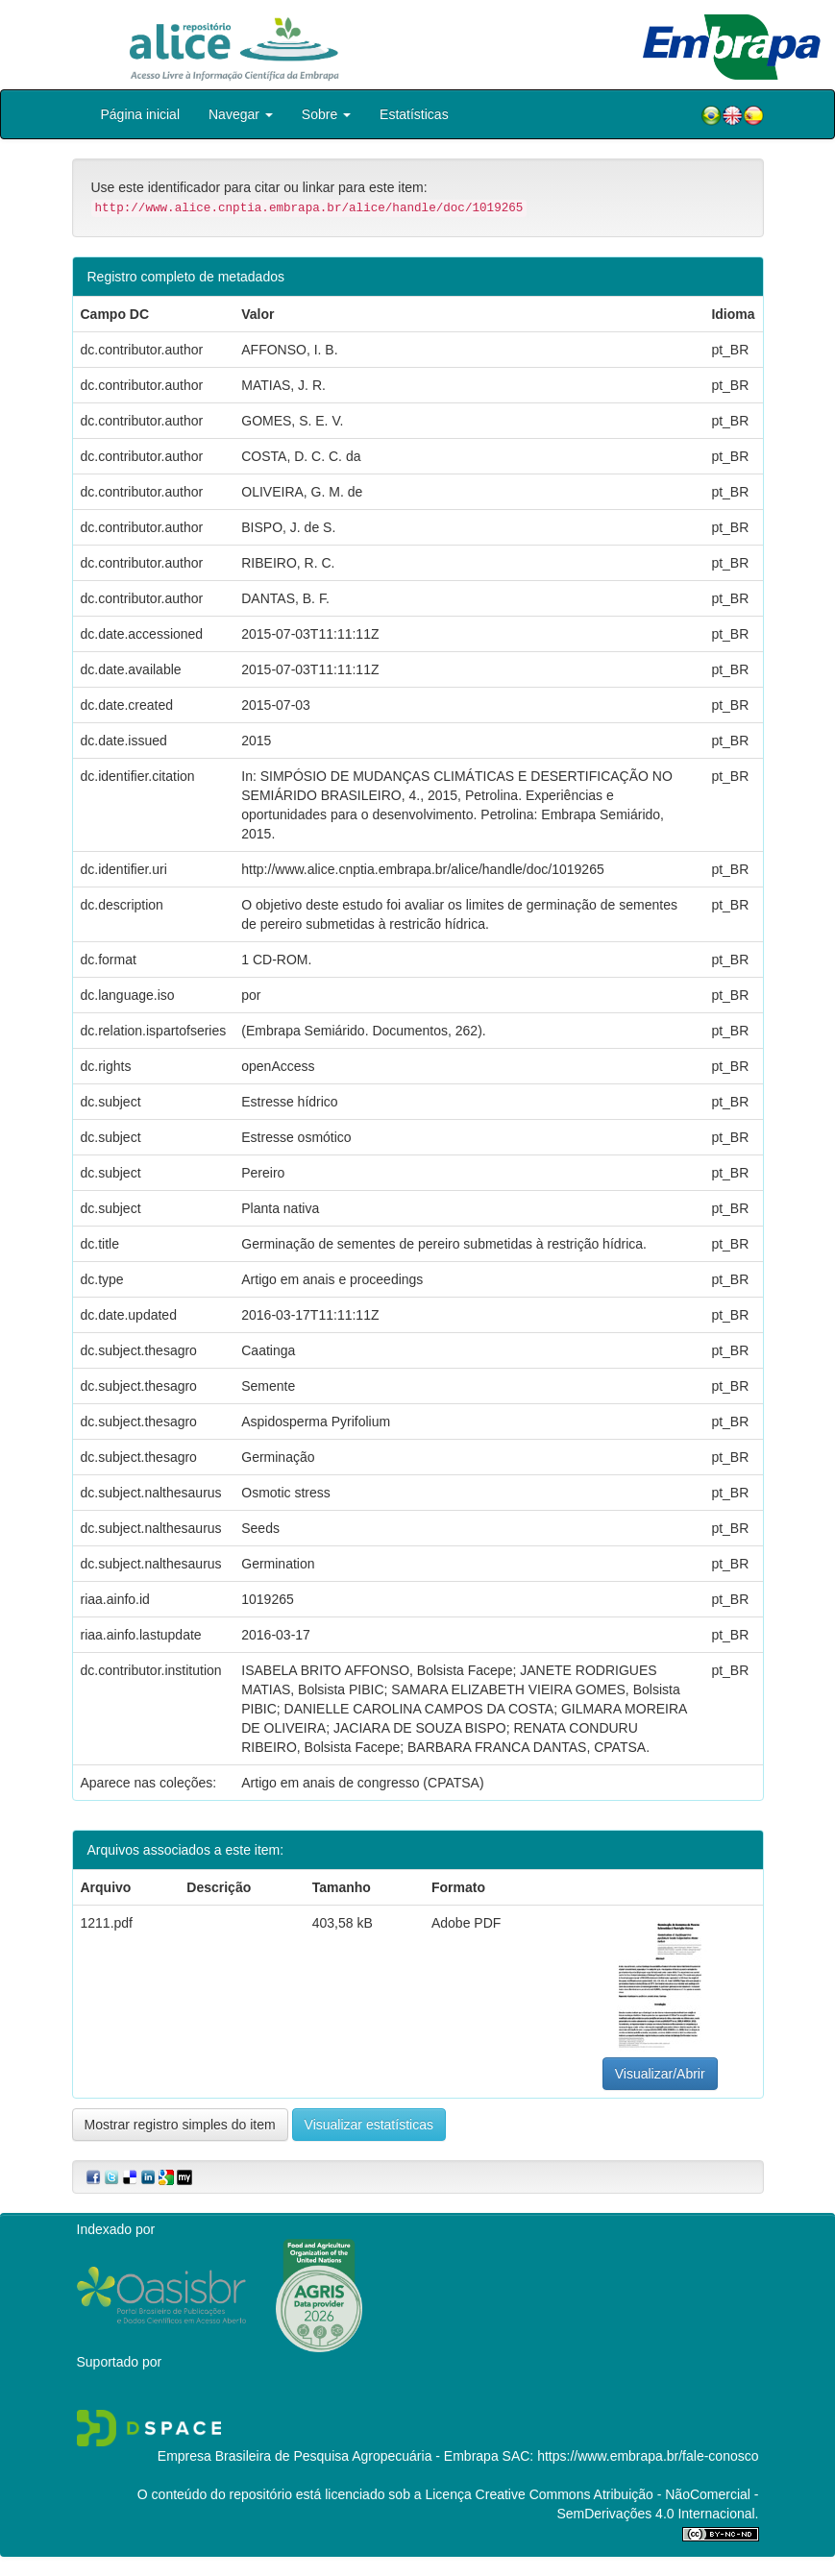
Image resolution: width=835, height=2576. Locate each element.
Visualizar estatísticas (369, 2124)
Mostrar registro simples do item (180, 2124)
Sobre (326, 114)
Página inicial (141, 114)
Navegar (241, 114)
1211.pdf (107, 1923)
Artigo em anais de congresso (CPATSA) (362, 1782)
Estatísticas (414, 114)
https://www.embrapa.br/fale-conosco (647, 2456)
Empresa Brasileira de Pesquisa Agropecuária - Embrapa (328, 2456)
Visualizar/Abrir (660, 2073)
